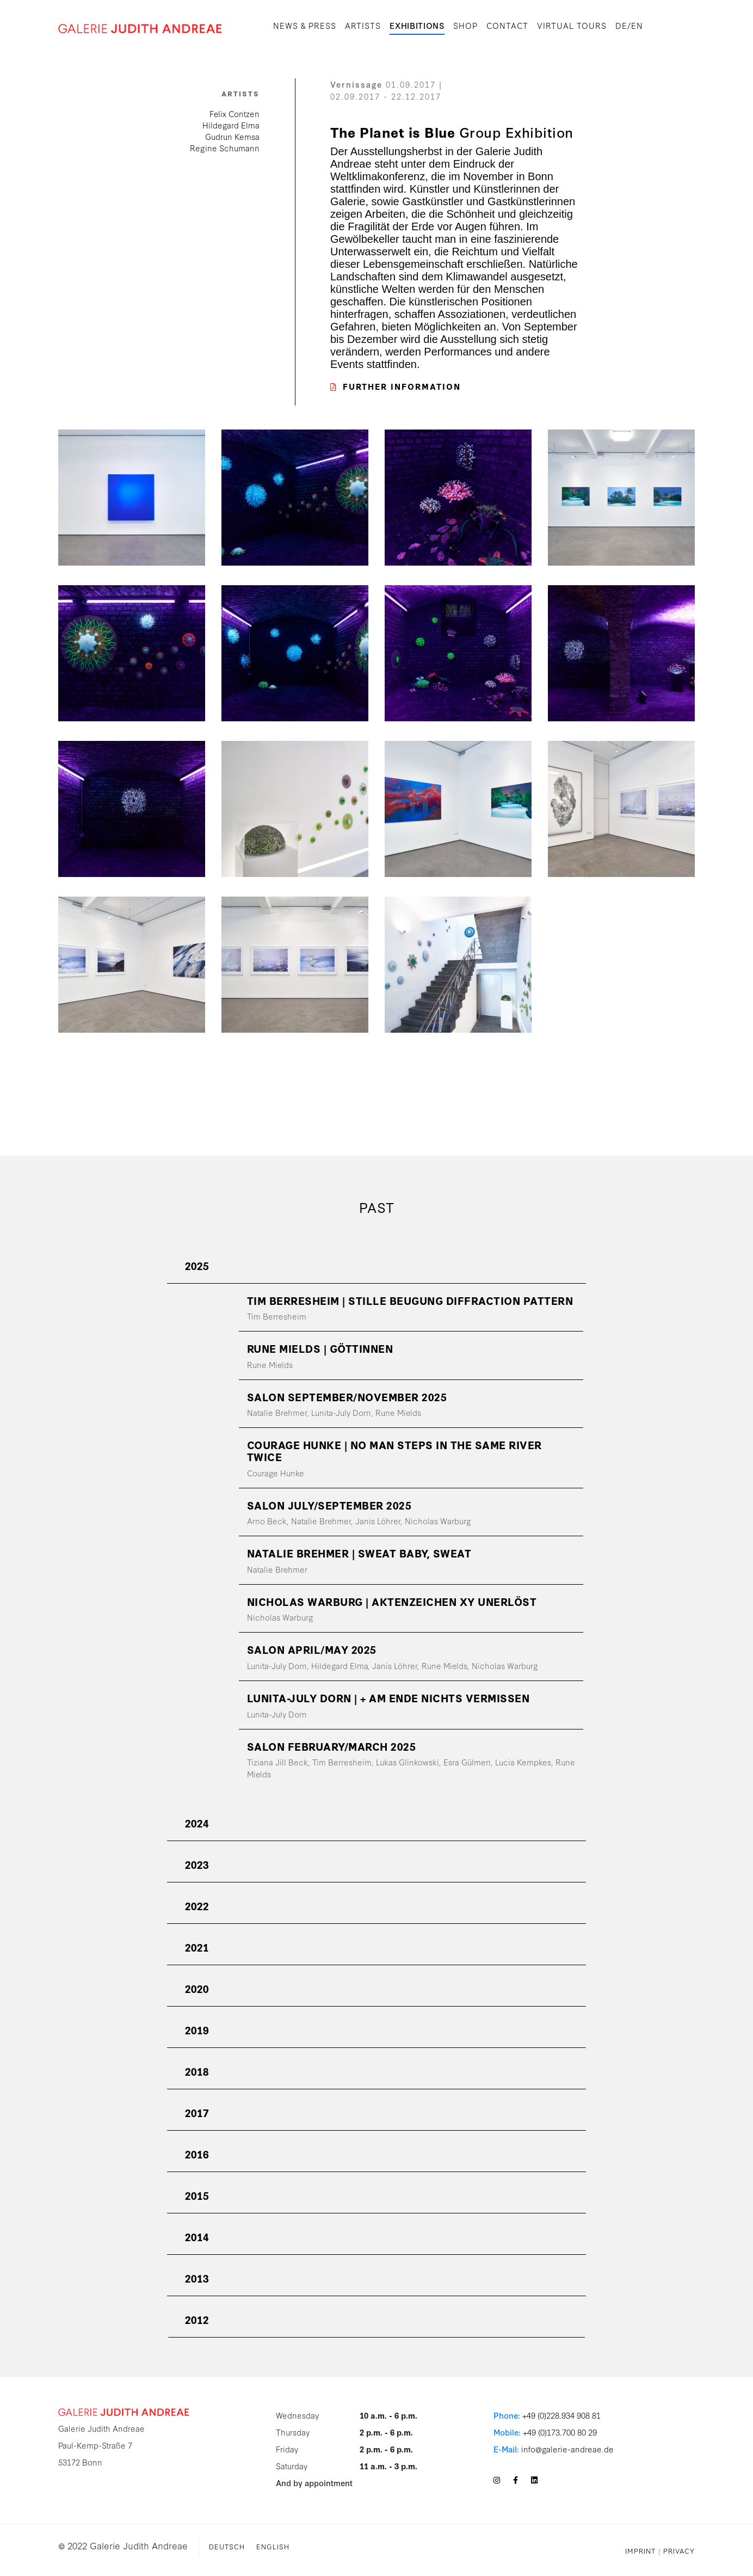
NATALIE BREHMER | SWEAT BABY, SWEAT (359, 1552)
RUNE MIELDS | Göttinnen (320, 1348)
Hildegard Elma (231, 125)
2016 (197, 2153)
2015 (197, 2195)
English (272, 2546)
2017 (197, 2112)
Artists (363, 25)
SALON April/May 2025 (311, 1649)
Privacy (679, 2550)
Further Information (395, 386)
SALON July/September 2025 (329, 1505)
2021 (197, 1947)
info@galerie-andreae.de (567, 2449)
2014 (197, 2236)
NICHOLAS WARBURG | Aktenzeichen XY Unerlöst (392, 1601)
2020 (197, 1988)
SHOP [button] (465, 25)
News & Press (304, 25)
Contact (507, 25)
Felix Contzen (234, 113)
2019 (197, 2029)
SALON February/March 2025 (331, 1746)
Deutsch (227, 2546)
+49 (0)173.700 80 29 (560, 2432)
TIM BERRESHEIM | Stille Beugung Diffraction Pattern (410, 1300)
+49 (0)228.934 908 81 (561, 2415)
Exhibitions (417, 25)
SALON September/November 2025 (347, 1396)
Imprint (640, 2550)
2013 (197, 2278)
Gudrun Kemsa (232, 136)
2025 (197, 1265)
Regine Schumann (225, 148)
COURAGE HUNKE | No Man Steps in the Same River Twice (394, 1450)
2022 (197, 1905)
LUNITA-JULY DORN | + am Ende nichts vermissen (388, 1697)
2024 (197, 1823)
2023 (197, 1864)
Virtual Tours (572, 25)
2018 (197, 2071)
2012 (197, 2319)
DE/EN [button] (629, 25)
